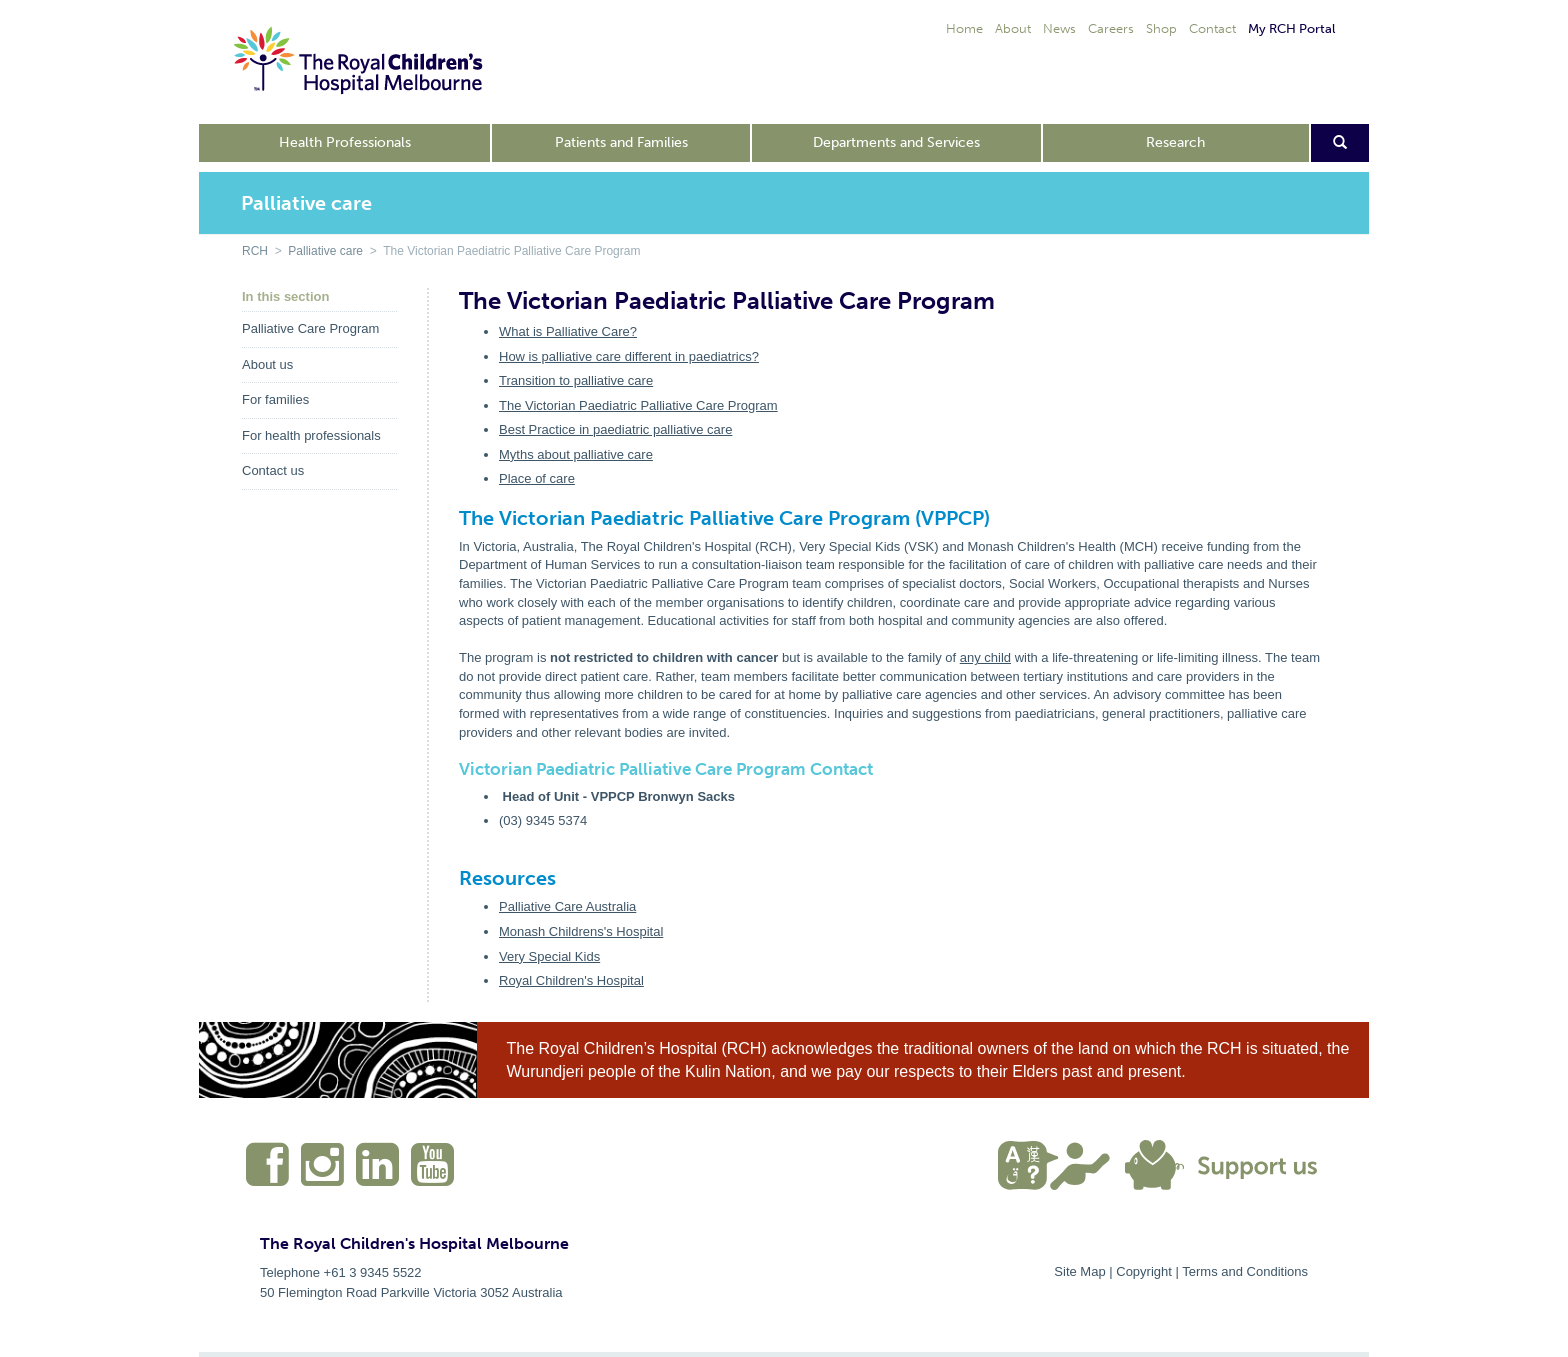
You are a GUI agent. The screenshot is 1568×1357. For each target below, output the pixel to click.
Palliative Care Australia (567, 906)
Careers (1111, 28)
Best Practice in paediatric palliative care (615, 429)
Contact (1212, 28)
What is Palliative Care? (568, 331)
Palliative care (325, 251)
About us (267, 364)
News (1059, 28)
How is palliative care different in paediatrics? (629, 356)
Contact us (273, 470)
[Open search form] (1340, 143)
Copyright (1144, 1271)
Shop (1161, 28)
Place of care (537, 478)
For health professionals (311, 435)
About (1013, 28)
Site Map (1079, 1271)
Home (964, 28)
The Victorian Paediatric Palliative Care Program (638, 405)
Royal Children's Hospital (571, 980)
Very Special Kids (549, 956)
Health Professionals (345, 142)
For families (275, 399)
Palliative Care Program (310, 328)
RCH (255, 251)
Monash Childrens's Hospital (581, 931)
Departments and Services (896, 142)
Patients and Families (621, 142)
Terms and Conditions (1245, 1271)
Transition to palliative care (576, 380)
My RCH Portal (1291, 28)
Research (1175, 142)
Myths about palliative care (576, 454)
